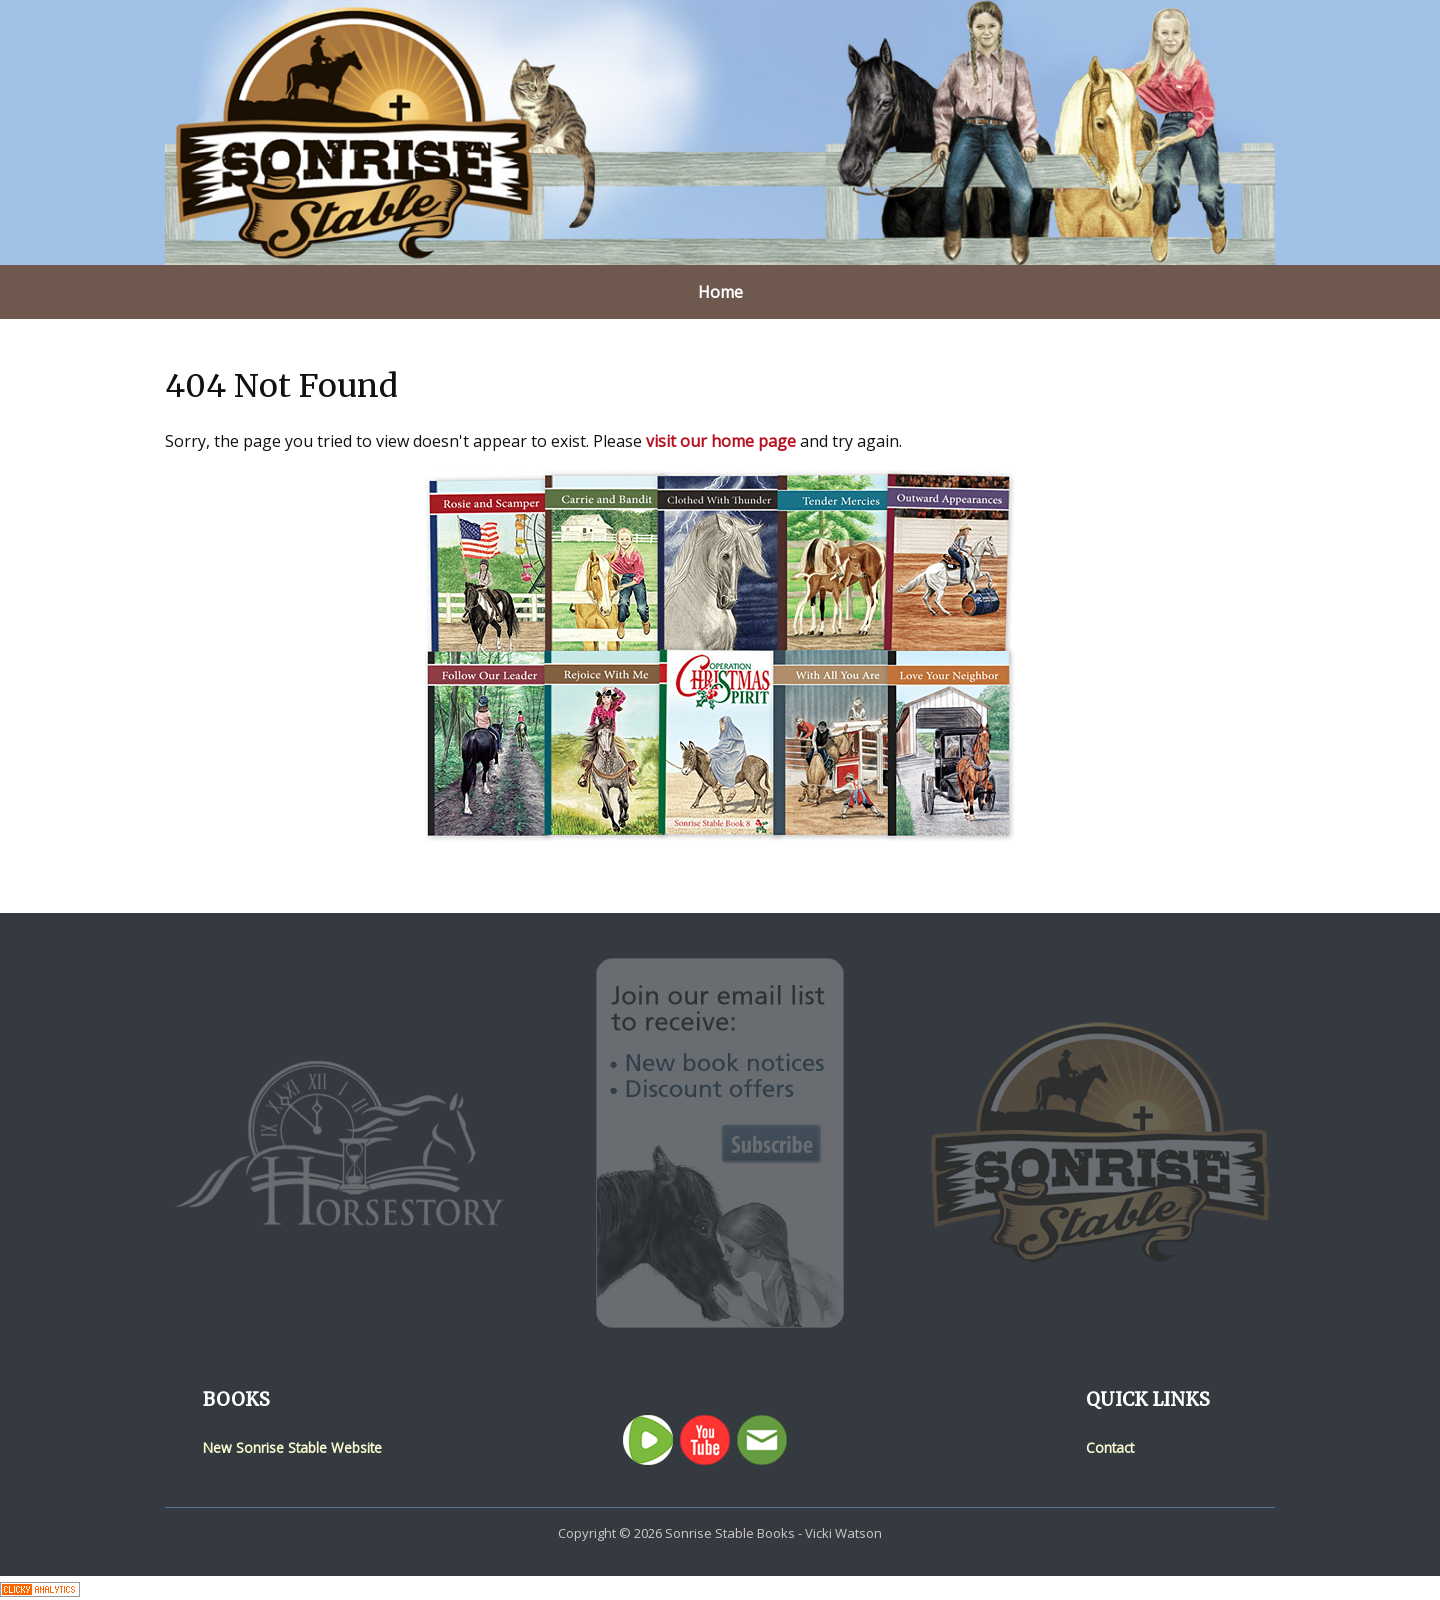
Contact (1110, 1447)
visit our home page (721, 441)
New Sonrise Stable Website (292, 1447)
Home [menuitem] (720, 292)
